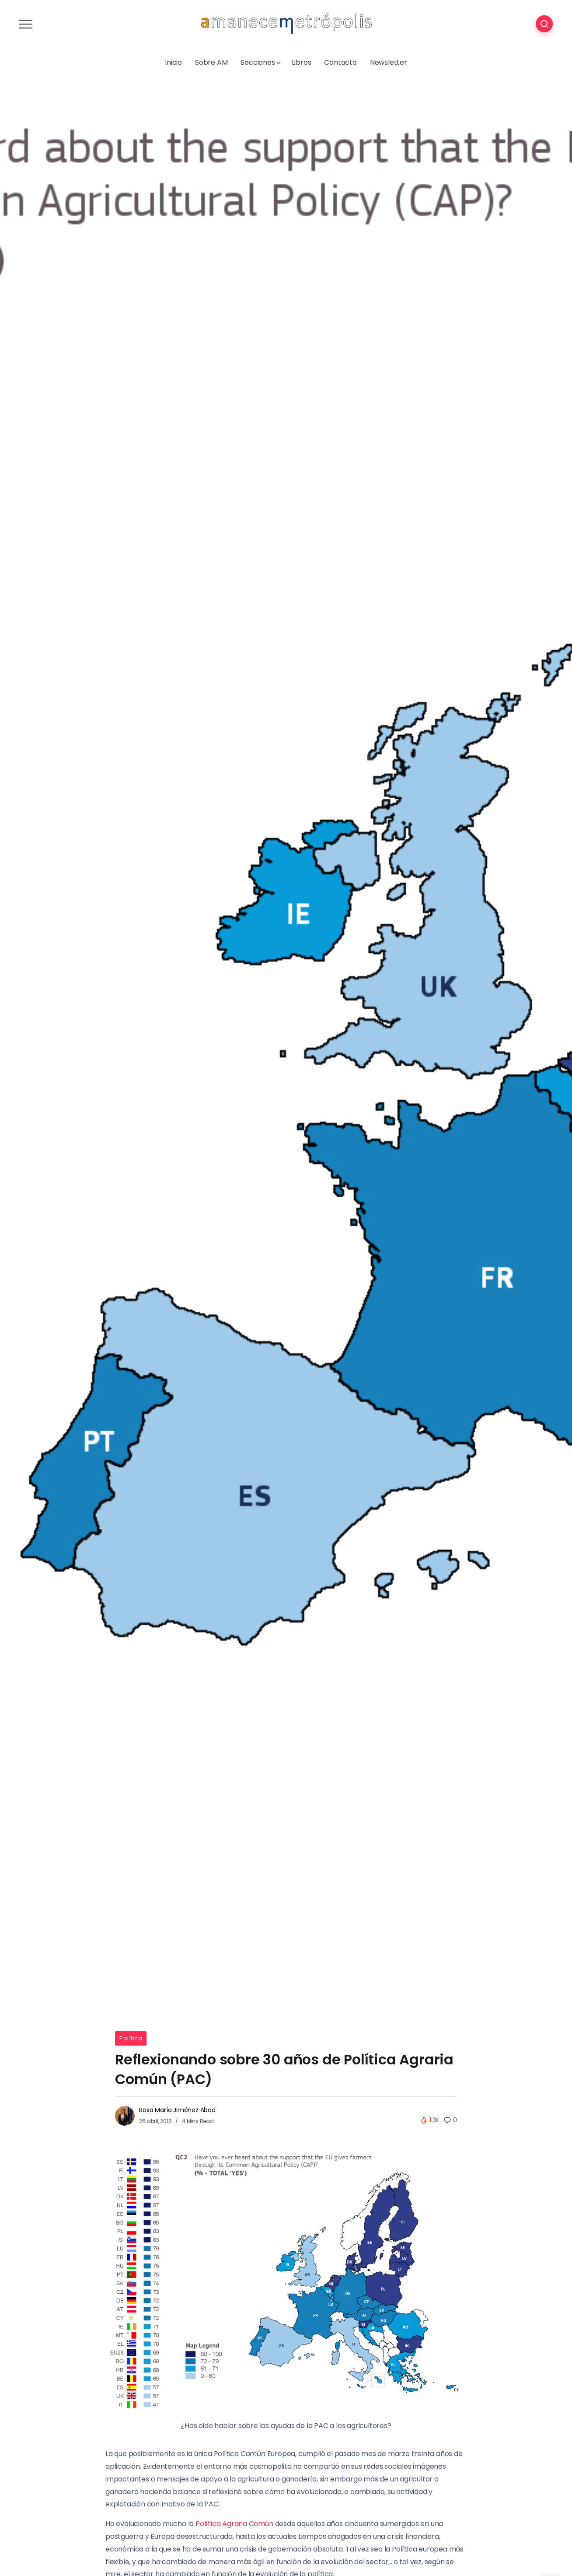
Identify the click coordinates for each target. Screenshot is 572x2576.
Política (130, 2038)
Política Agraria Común (234, 2524)
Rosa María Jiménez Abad (177, 2110)
